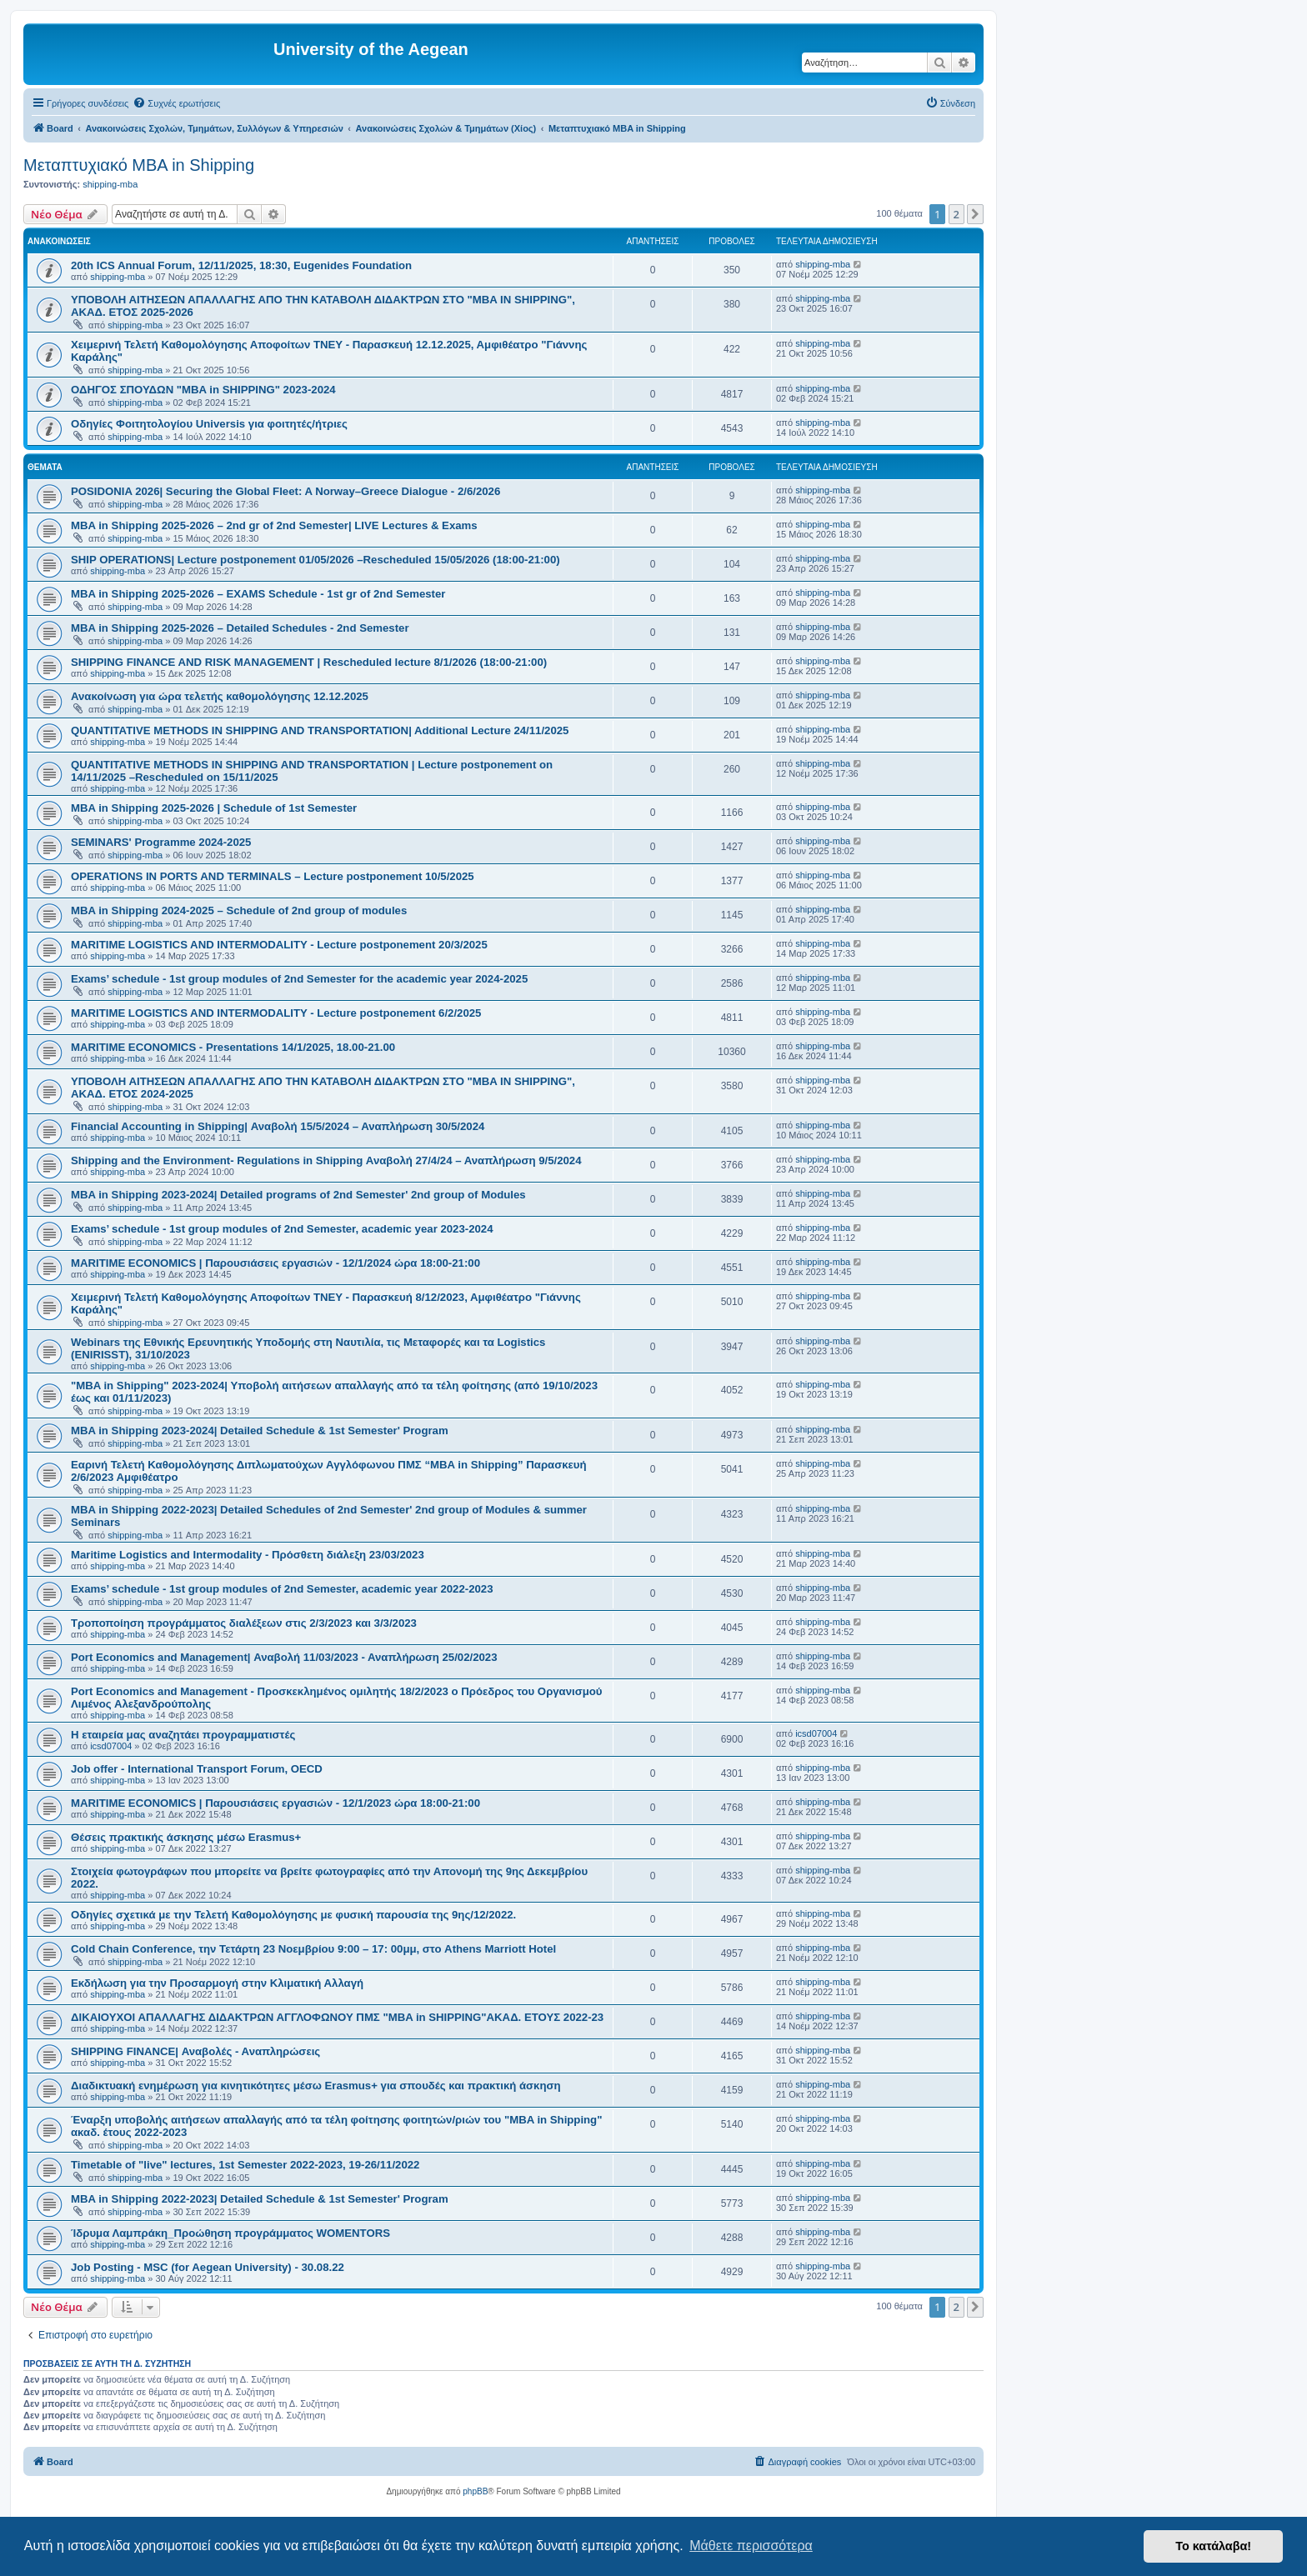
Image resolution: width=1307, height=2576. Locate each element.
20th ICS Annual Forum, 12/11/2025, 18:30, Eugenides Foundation (241, 265)
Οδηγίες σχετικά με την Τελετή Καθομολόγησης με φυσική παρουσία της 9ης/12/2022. (293, 1914)
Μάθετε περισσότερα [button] (751, 2545)
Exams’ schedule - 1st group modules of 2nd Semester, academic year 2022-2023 (282, 1589)
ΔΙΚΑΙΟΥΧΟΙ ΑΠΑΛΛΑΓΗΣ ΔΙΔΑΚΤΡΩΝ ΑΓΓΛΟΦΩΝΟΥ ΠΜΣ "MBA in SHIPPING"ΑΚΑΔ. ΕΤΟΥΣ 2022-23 (337, 2017)
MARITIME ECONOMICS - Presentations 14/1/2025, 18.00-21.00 (233, 1047)
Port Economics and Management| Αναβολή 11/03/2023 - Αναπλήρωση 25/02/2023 (284, 1657)
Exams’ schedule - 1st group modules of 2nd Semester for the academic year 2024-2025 (299, 979)
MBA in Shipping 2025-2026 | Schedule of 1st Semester (214, 808)
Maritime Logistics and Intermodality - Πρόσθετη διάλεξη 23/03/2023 (247, 1554)
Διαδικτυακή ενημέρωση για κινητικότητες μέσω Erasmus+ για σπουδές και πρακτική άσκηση (316, 2085)
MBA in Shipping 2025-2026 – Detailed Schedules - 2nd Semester (240, 628)
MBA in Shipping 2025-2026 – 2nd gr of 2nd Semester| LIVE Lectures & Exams (274, 525)
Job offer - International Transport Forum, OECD (197, 1769)
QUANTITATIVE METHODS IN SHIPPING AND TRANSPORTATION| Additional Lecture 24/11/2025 (319, 730)
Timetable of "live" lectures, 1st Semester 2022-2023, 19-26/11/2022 (245, 2164)
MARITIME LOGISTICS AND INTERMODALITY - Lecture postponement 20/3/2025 (279, 944)
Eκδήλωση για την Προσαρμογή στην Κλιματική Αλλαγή (217, 1983)
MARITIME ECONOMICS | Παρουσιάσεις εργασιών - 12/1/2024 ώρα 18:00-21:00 (275, 1263)
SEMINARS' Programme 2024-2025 (161, 842)
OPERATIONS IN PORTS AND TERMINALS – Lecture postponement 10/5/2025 (272, 876)
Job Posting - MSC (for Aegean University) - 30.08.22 (207, 2267)
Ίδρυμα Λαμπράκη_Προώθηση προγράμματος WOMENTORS (230, 2233)
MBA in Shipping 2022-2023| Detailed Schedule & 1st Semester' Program (259, 2199)
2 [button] (956, 214)
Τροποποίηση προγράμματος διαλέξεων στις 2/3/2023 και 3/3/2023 (244, 1623)
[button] (975, 214)
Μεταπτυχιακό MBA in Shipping (138, 165)
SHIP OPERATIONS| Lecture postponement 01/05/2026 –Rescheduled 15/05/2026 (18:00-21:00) (315, 559)
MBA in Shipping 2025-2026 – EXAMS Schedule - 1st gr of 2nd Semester (258, 594)
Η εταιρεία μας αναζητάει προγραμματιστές (183, 1734)
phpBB (475, 2491)
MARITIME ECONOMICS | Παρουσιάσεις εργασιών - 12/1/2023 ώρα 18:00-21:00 (275, 1803)
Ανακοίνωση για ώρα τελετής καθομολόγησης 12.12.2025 (219, 696)
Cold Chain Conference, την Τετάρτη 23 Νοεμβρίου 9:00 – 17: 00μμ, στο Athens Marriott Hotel (313, 1949)
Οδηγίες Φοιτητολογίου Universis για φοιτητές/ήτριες (209, 424)
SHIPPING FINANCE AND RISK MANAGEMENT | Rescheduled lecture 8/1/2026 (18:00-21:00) (309, 662)
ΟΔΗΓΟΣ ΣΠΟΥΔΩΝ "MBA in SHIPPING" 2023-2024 (203, 389)
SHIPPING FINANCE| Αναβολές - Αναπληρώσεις (195, 2051)
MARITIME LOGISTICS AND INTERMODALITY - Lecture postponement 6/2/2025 (276, 1013)
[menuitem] (176, 103)
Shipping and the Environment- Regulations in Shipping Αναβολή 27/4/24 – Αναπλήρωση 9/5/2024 (326, 1160)
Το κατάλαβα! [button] (1213, 2546)
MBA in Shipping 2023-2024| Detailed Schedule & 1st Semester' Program (259, 1430)
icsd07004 (111, 1746)
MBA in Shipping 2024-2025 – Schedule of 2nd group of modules (239, 910)
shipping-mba (110, 184)
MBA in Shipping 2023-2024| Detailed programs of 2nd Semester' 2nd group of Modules (298, 1194)
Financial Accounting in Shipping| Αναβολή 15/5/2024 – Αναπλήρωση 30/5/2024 (277, 1126)
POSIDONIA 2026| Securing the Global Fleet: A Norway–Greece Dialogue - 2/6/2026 (285, 491)
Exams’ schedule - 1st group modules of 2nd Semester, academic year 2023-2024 (282, 1229)
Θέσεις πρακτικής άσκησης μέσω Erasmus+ (186, 1837)
